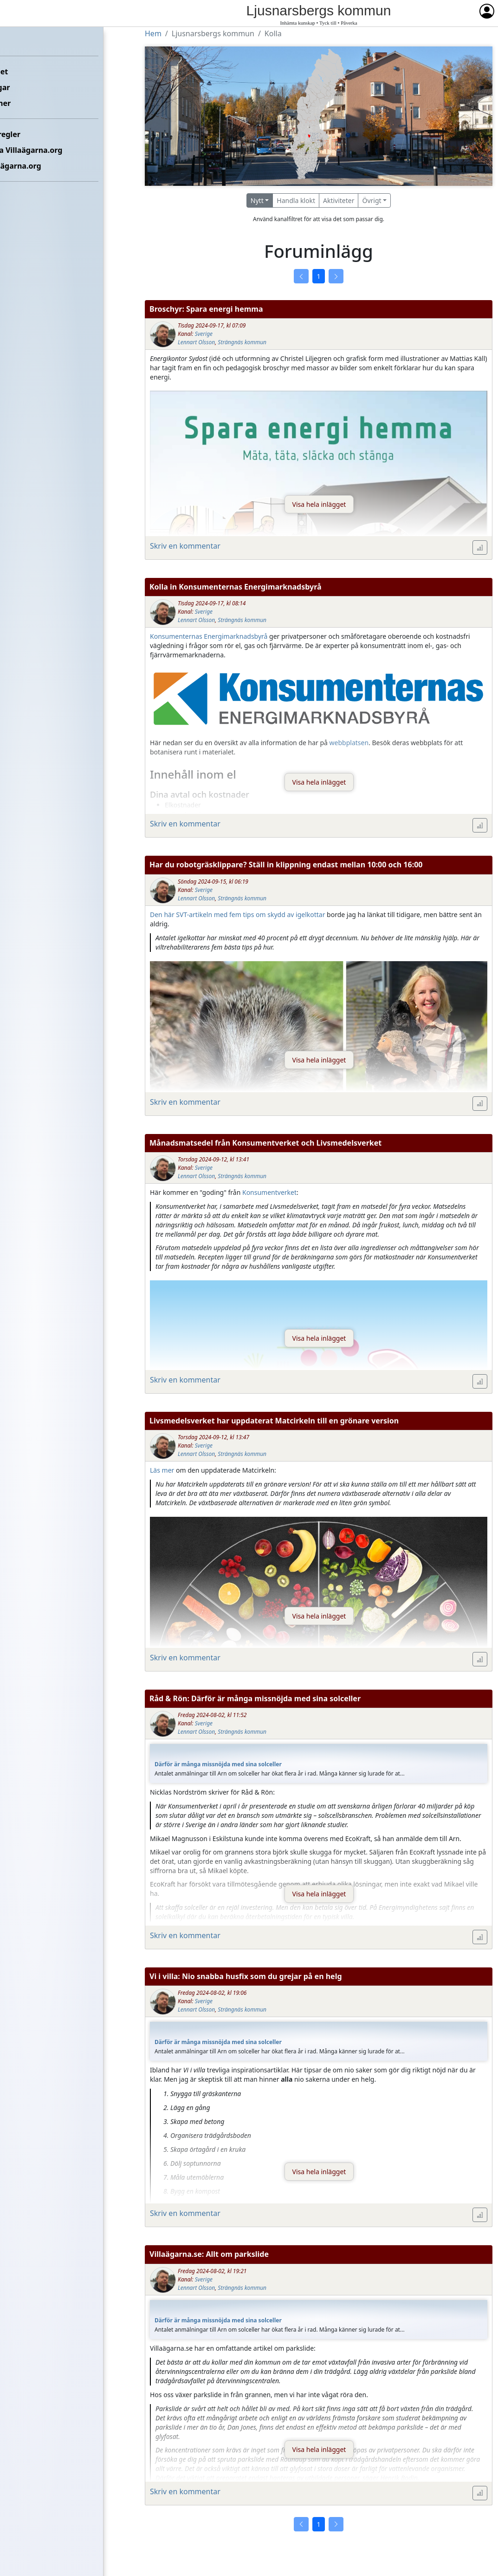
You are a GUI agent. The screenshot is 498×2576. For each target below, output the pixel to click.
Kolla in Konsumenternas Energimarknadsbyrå (235, 587)
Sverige (204, 334)
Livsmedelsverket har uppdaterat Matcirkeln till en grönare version (274, 1421)
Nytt (257, 200)
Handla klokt (296, 200)
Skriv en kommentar (185, 546)
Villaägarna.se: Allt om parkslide (209, 2254)
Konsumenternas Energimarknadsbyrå (208, 636)
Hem (13, 40)
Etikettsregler (30, 134)
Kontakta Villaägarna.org (51, 150)
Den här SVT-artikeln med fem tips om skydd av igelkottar (237, 914)
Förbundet (24, 71)
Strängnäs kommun (242, 342)
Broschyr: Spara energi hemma (206, 309)
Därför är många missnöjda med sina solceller (218, 1764)
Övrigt (371, 200)
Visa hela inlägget (319, 504)
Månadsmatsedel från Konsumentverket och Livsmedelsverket (265, 1143)
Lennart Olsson (196, 342)
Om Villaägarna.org (41, 166)
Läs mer (162, 1470)
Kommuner (25, 103)
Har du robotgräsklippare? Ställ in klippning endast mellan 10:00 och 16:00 (285, 864)
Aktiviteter (339, 200)
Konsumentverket (269, 1192)
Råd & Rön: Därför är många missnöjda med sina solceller (255, 1698)
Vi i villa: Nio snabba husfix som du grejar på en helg (245, 1976)
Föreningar (25, 87)
